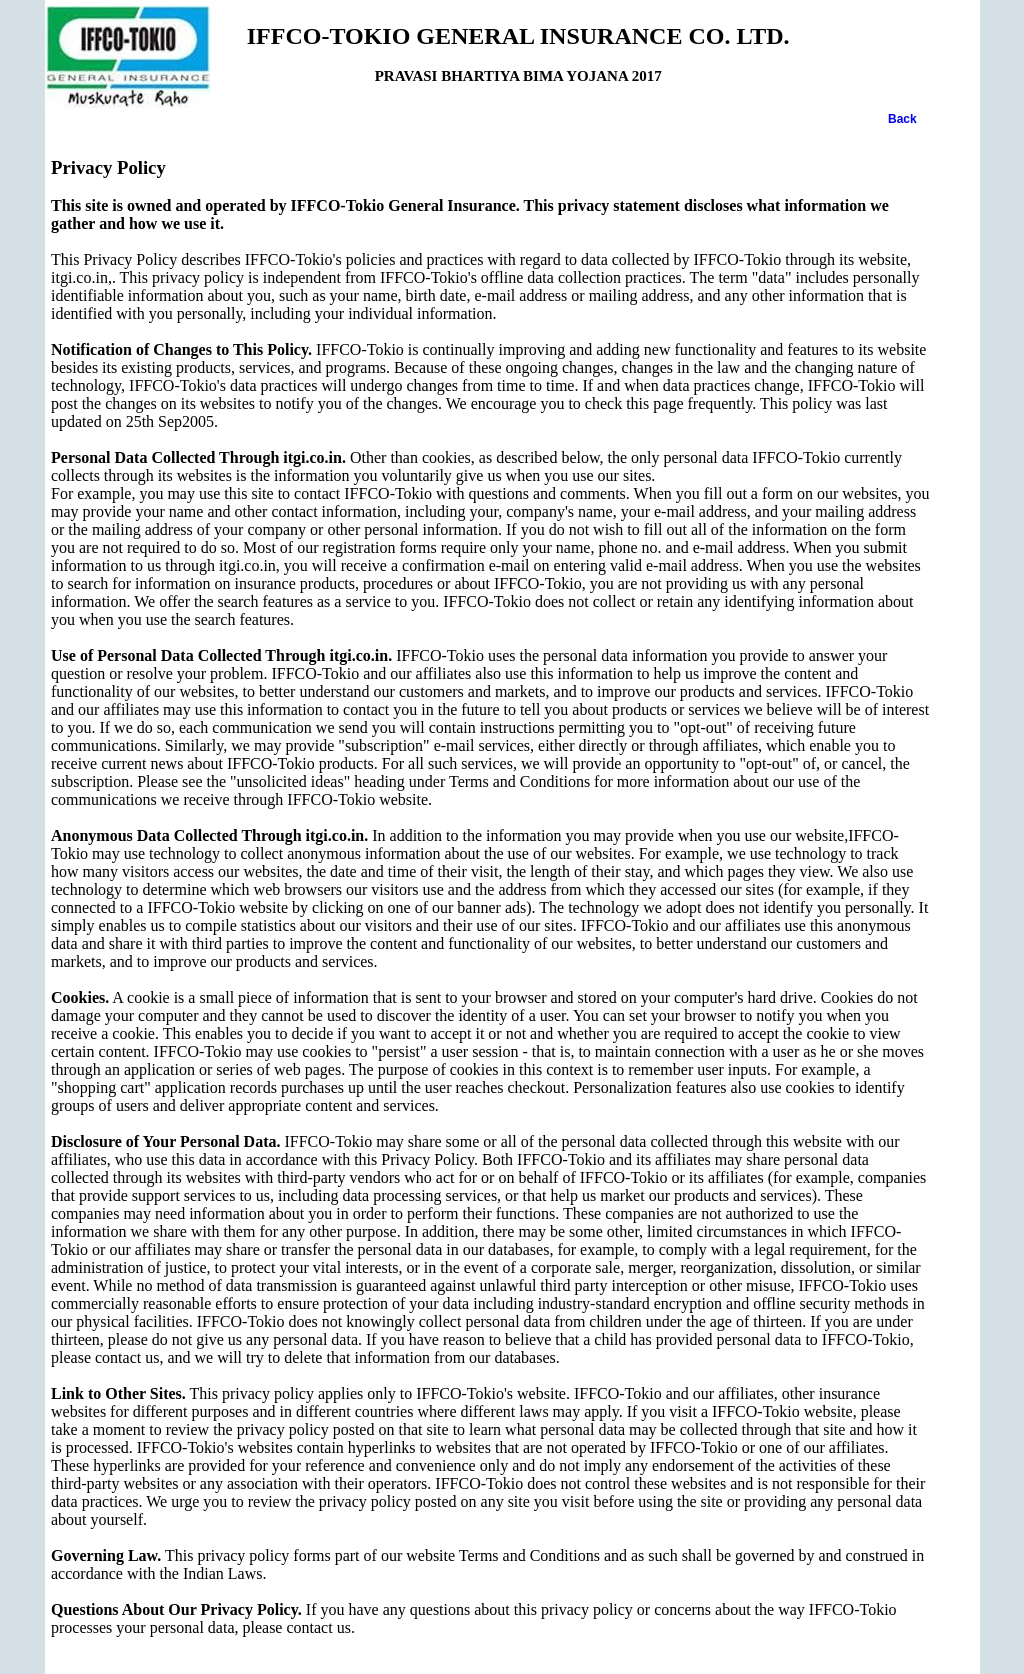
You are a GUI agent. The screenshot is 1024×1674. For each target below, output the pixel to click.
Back (902, 119)
